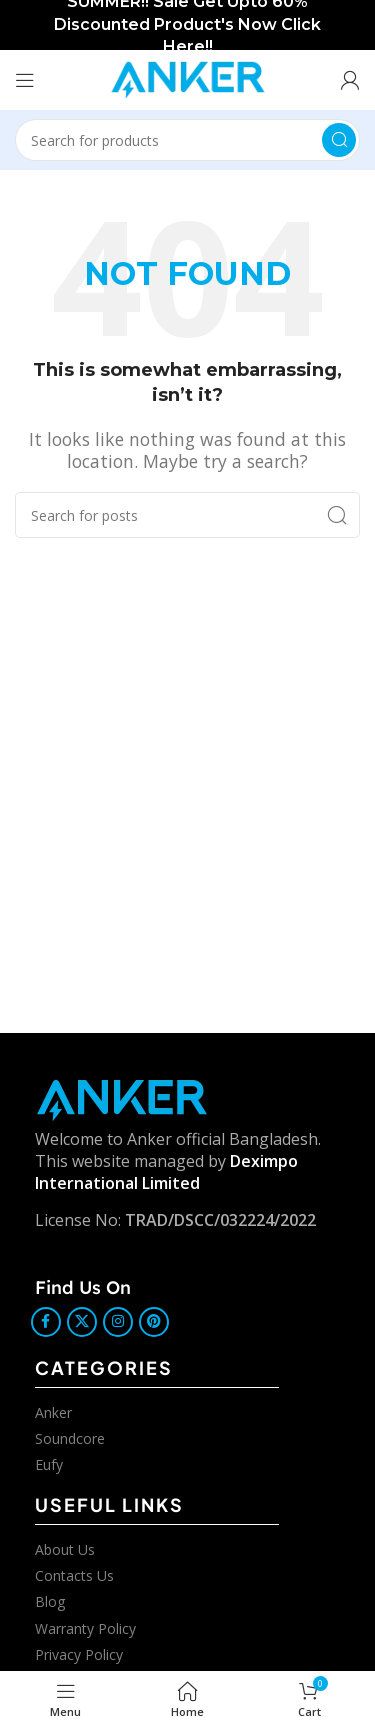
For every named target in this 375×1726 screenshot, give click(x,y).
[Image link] (122, 1098)
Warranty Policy (85, 1628)
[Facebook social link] (46, 1322)
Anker (53, 1412)
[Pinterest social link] (154, 1322)
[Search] (187, 140)
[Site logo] (188, 78)
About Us (65, 1549)
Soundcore (70, 1438)
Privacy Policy (79, 1654)
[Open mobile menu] (25, 80)
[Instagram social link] (118, 1322)
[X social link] (82, 1322)
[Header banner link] (187, 25)
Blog (50, 1601)
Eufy (49, 1464)
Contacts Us (74, 1575)
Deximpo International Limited (166, 1172)
